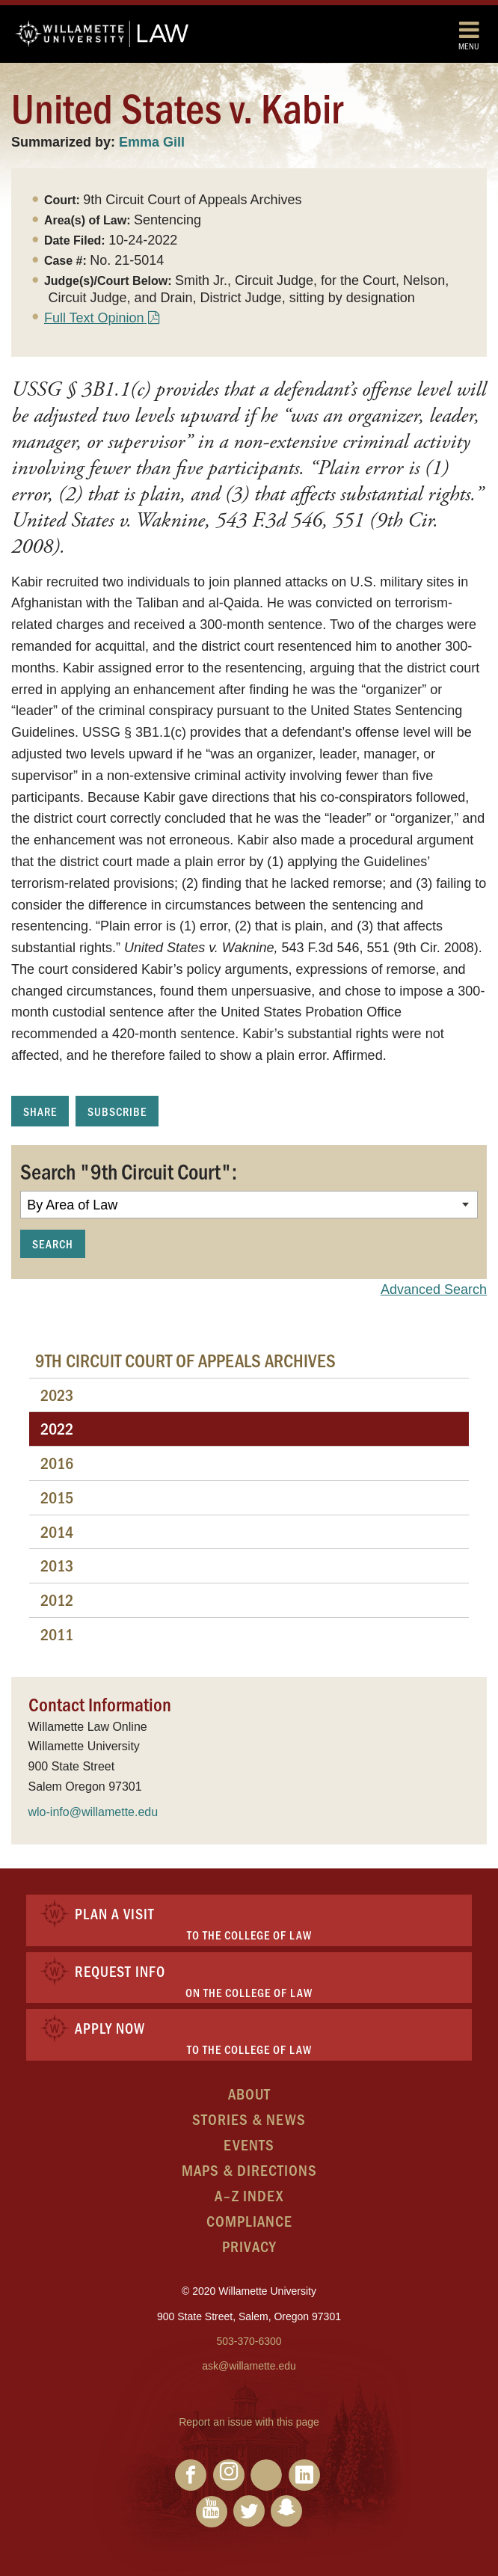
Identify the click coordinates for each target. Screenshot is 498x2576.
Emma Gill (152, 142)
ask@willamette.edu (249, 2366)
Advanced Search (434, 1289)
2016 (56, 1462)
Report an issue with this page (249, 2422)
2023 (56, 1394)
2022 (56, 1428)
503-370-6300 (248, 2341)
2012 (56, 1599)
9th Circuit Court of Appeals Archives (185, 1360)
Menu (468, 35)
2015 (56, 1497)
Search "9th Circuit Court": (128, 1170)
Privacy (249, 2246)
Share (40, 1111)
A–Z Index (249, 2195)
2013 (56, 1565)
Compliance (249, 2220)
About (249, 2093)
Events (249, 2144)
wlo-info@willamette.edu (93, 1812)
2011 (56, 1634)
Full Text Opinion (94, 317)
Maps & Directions (249, 2169)
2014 (56, 1531)
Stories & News (249, 2119)
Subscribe (117, 1111)
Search (52, 1243)
